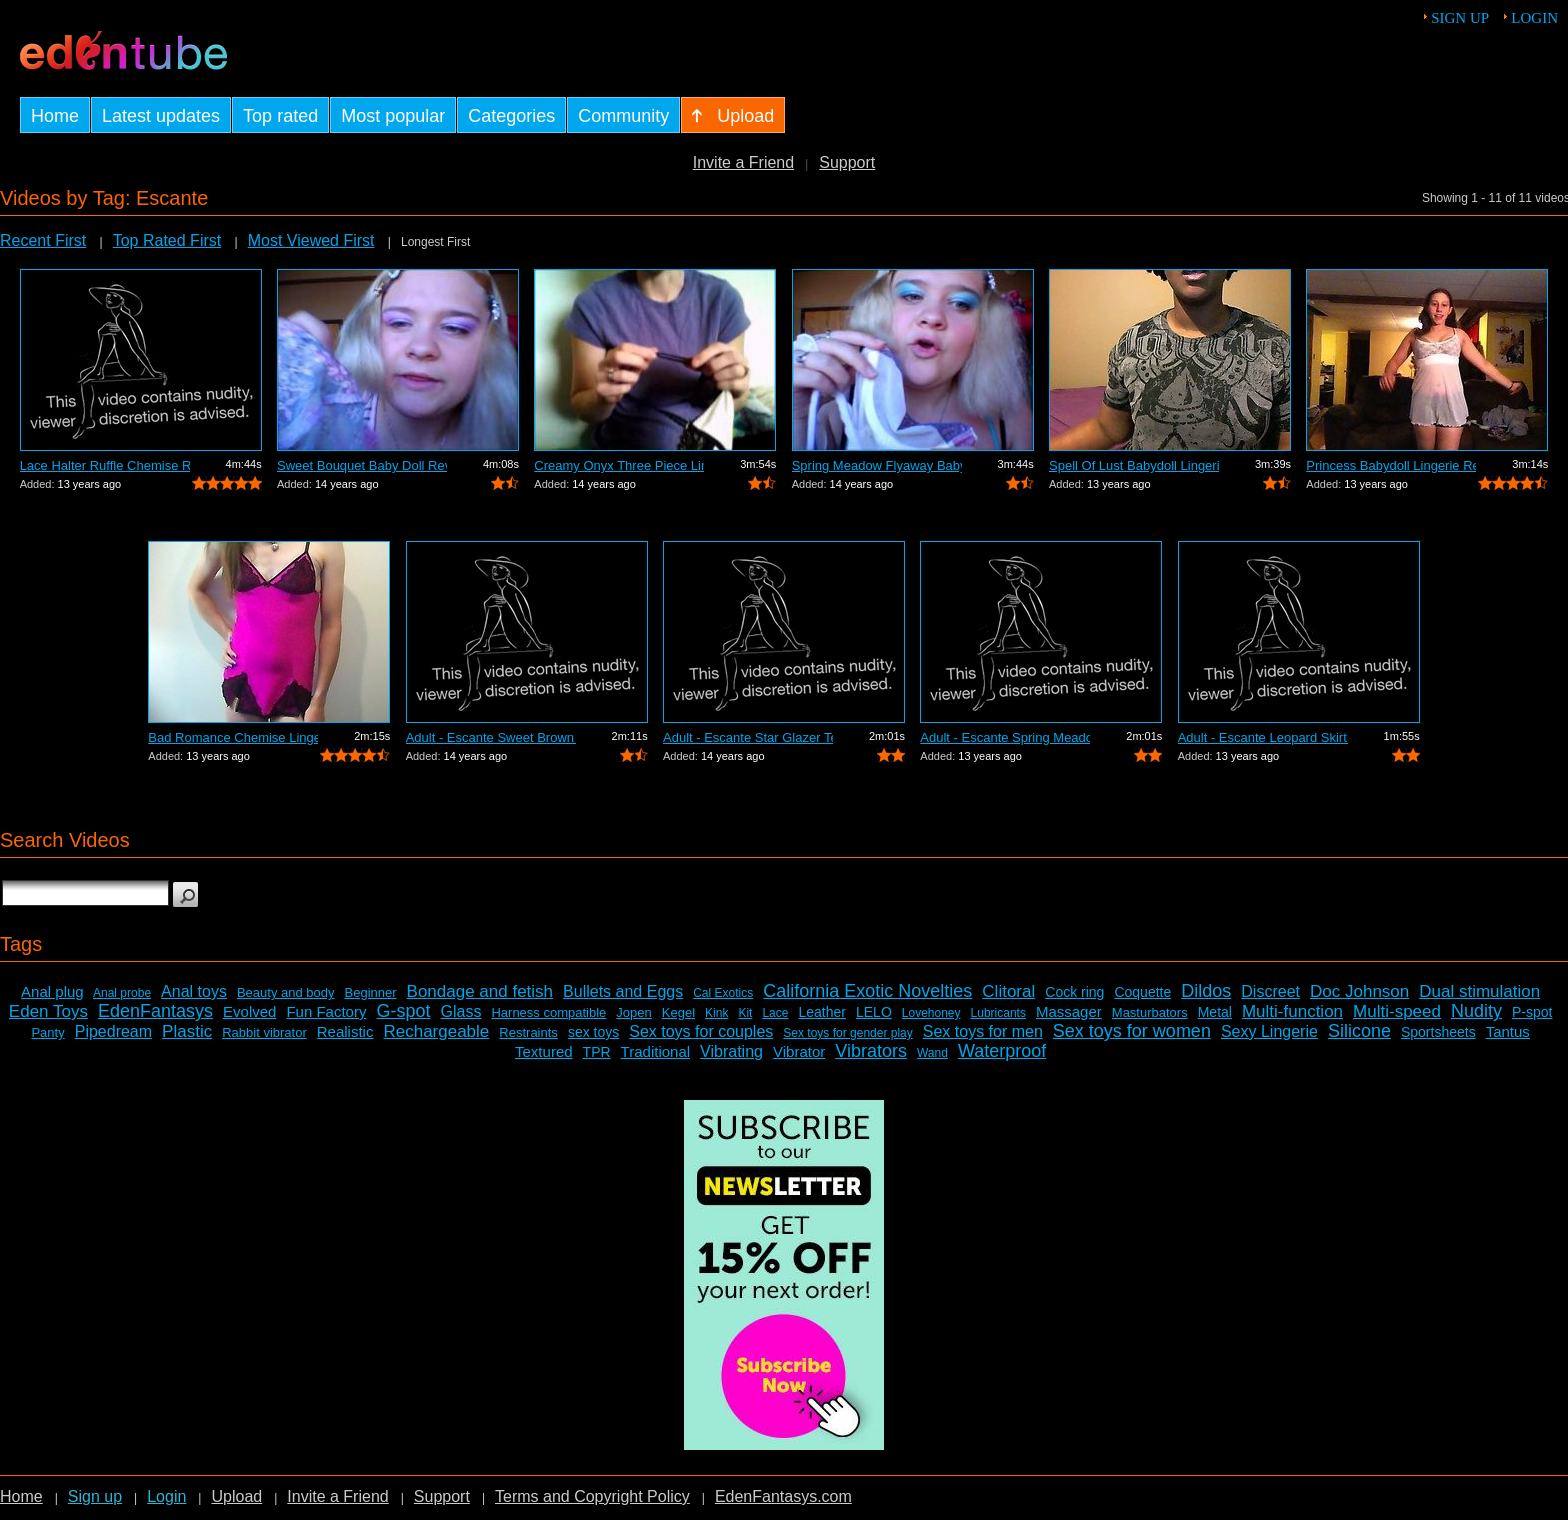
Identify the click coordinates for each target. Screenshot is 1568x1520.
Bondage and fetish (480, 991)
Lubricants (998, 1013)
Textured (544, 1051)
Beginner (371, 992)
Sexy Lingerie (1269, 1031)
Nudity (1476, 1011)
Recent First (43, 240)
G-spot (403, 1011)
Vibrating (731, 1051)
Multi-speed (1397, 1011)
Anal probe (122, 993)
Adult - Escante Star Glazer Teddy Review (748, 737)
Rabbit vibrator (264, 1032)
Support (847, 162)
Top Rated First (167, 240)
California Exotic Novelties (867, 991)
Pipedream (113, 1031)
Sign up (1460, 18)
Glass (461, 1011)
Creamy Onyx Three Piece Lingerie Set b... (619, 465)
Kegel (678, 1012)
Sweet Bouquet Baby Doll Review (362, 465)
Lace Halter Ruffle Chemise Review (105, 465)
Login (1534, 18)
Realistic (345, 1031)
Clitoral (1008, 991)
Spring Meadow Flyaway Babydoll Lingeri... (877, 465)
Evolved (249, 1011)
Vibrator (799, 1051)
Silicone (1359, 1031)
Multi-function (1292, 1011)
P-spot (1532, 1012)
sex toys (593, 1032)
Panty (47, 1032)
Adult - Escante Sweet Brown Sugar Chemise (491, 737)
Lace (775, 1013)
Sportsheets (1438, 1032)
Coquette (1142, 992)
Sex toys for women (1132, 1031)
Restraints (528, 1032)
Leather (821, 1012)
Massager (1069, 1011)
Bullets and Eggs (623, 991)
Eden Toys (48, 1011)
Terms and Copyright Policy (592, 1496)
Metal (1215, 1012)
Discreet (1270, 991)
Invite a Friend (743, 162)
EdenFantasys (155, 1011)
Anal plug (52, 991)
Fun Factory (326, 1011)
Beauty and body (286, 992)
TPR (597, 1052)
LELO (874, 1012)
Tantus (1508, 1031)
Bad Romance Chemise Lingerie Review (233, 737)
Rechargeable (436, 1031)
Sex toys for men (983, 1031)
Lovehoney (931, 1013)
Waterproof (1002, 1051)
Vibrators (871, 1051)
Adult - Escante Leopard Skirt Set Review (1263, 737)
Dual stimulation (1479, 991)
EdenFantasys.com (783, 1496)
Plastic (187, 1031)
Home (21, 1496)
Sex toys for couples (701, 1031)
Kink (716, 1013)
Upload (236, 1496)
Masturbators (1150, 1012)
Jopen (633, 1012)
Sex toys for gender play (847, 1033)
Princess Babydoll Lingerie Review (1391, 465)
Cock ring (1074, 992)
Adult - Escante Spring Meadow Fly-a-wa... (1005, 737)
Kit (745, 1013)
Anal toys (194, 991)
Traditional (655, 1051)
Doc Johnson (1359, 991)
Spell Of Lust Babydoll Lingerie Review (1134, 465)
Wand (932, 1053)
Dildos (1206, 991)
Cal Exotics (723, 993)
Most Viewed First (310, 240)
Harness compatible (548, 1012)
